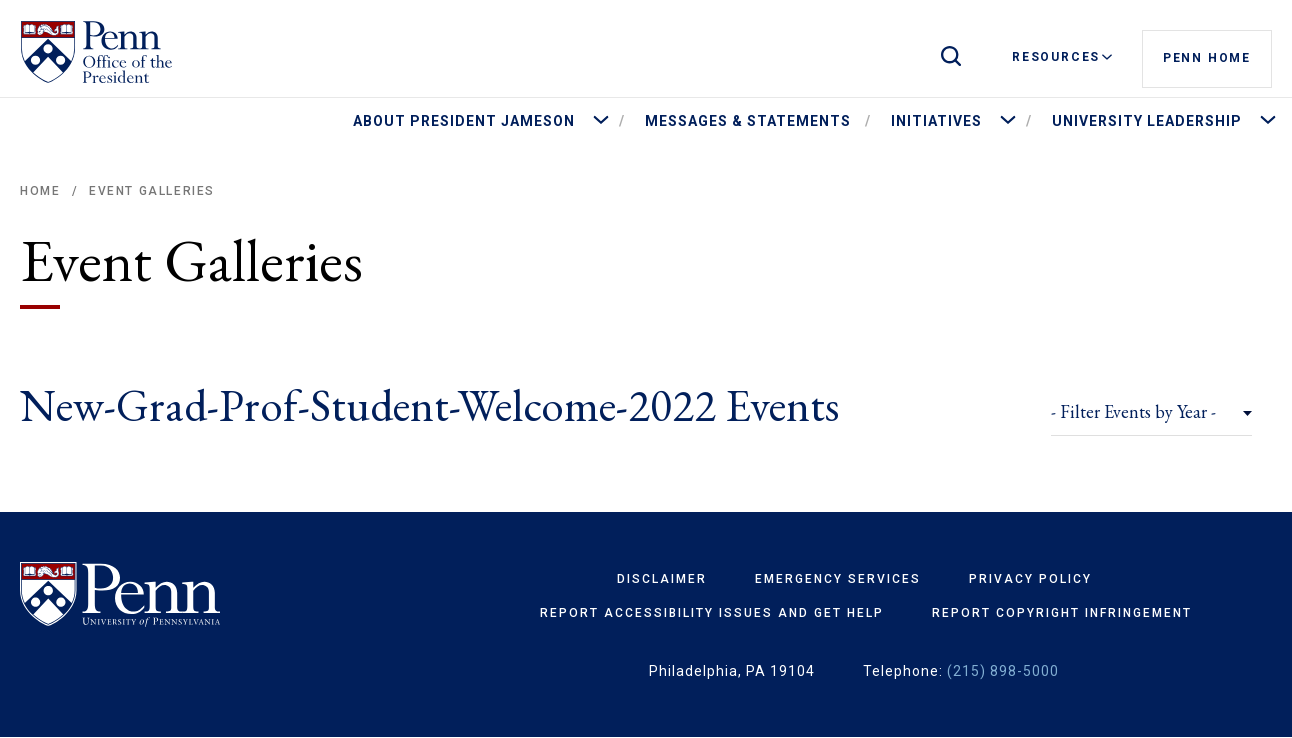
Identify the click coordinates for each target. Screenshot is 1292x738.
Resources (1062, 57)
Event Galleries (152, 191)
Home (40, 191)
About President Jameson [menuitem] (464, 121)
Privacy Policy (1030, 579)
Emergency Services (838, 579)
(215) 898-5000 (1003, 671)
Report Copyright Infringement (1062, 613)
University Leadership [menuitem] (1147, 121)
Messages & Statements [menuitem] (748, 121)
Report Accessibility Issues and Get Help (712, 613)
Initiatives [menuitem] (936, 121)
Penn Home (1207, 58)
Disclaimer (662, 579)
